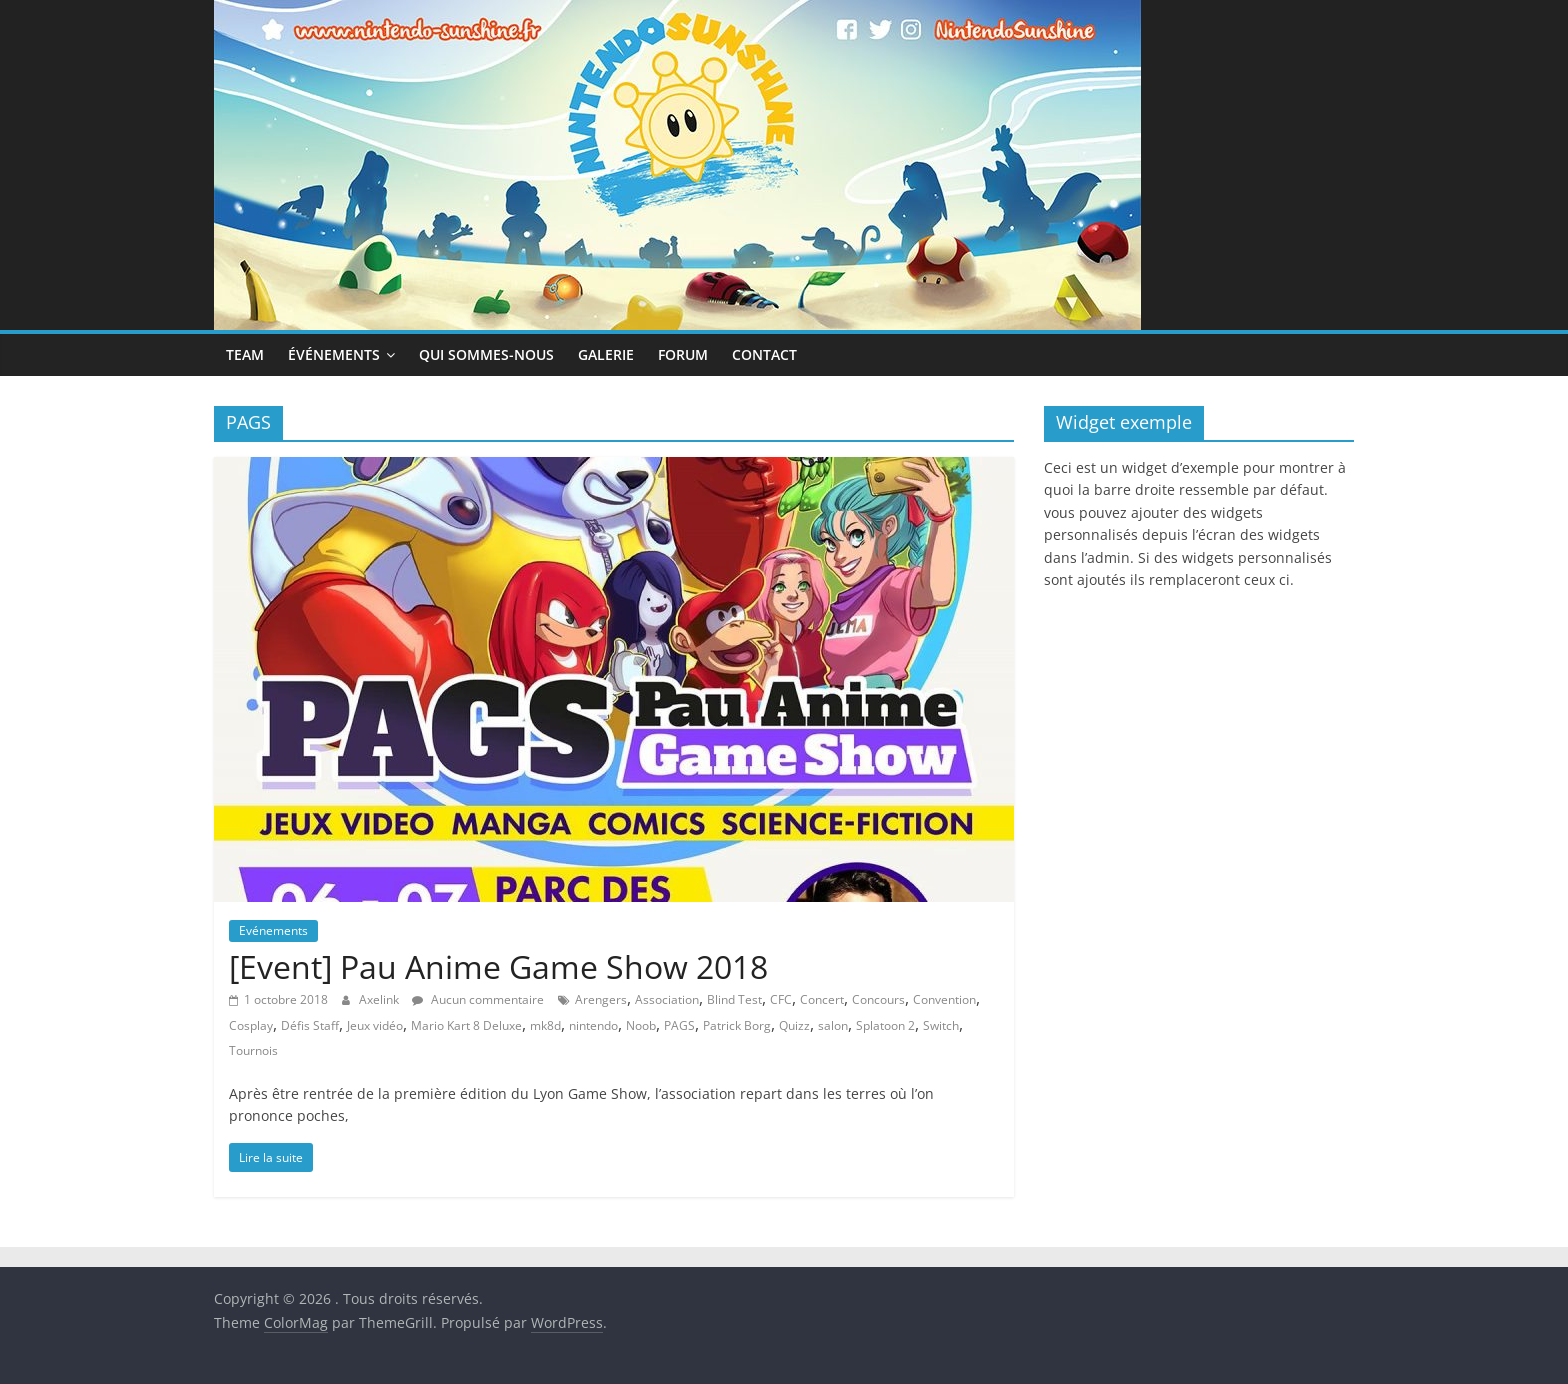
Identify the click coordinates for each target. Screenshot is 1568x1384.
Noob (641, 1025)
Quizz (794, 1025)
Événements (334, 354)
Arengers (601, 999)
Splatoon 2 (885, 1025)
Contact (764, 354)
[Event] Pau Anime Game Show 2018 (498, 966)
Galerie (606, 354)
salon (833, 1025)
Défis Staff (310, 1025)
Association (667, 999)
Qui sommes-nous (486, 354)
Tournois (253, 1050)
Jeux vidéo (375, 1025)
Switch (941, 1025)
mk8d (545, 1025)
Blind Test (734, 999)
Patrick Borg (737, 1025)
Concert (822, 999)
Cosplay (251, 1025)
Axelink (380, 999)
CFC (781, 999)
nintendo (593, 1025)
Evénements (273, 930)
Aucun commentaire (478, 999)
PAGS (679, 1025)
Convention (944, 999)
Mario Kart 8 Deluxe (466, 1025)
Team (245, 354)
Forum (683, 354)
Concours (878, 999)
